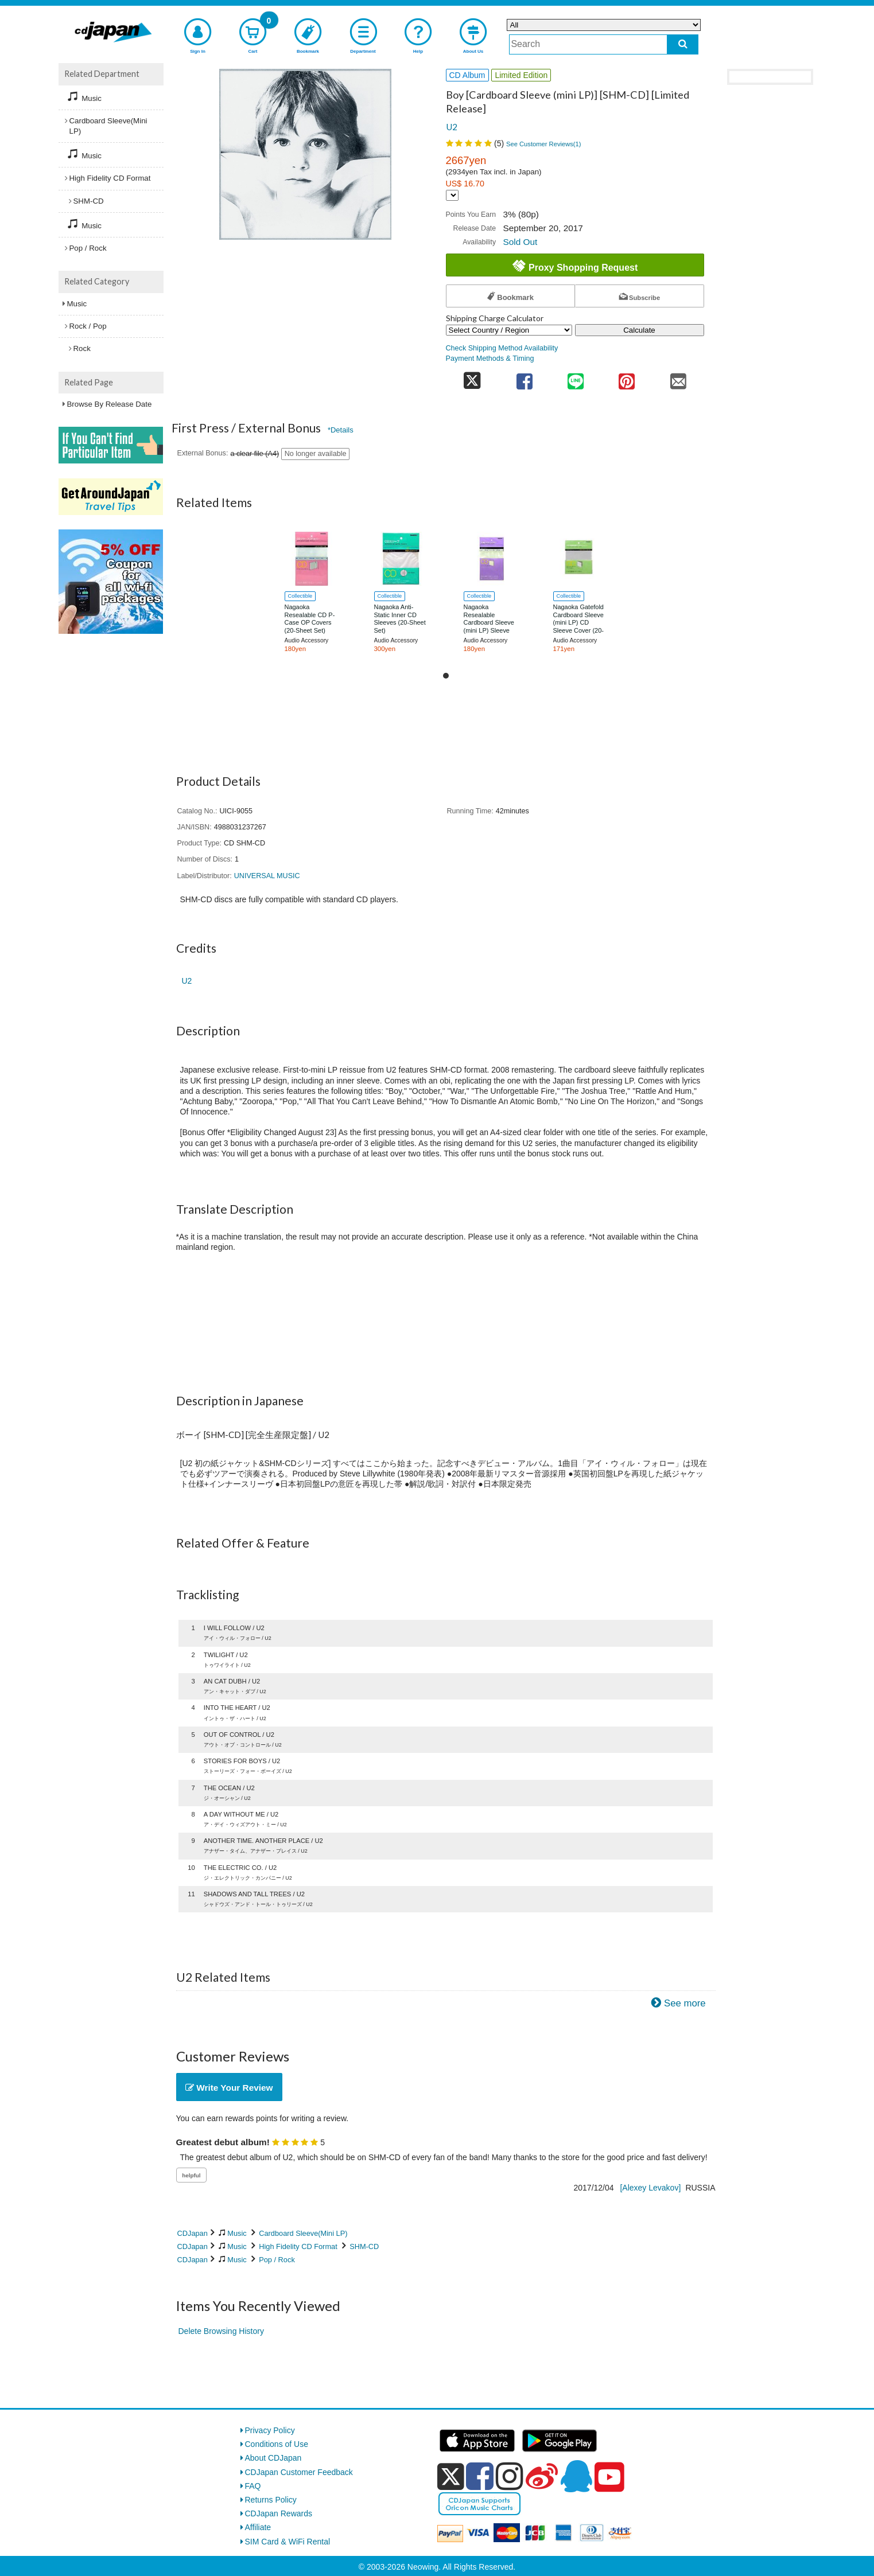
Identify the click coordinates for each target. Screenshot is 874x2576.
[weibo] (542, 2476)
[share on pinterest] (626, 378)
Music (236, 2233)
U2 (451, 127)
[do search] (682, 44)
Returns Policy (271, 2499)
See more (685, 2003)
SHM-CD (364, 2246)
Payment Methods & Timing (490, 358)
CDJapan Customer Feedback (299, 2472)
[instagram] (509, 2476)
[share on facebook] (524, 378)
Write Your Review (229, 2087)
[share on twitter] (472, 378)
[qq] (576, 2476)
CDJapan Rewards (279, 2513)
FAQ (253, 2486)
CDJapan (192, 2233)
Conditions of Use (277, 2444)
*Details (341, 430)
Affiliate (258, 2527)
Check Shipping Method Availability (502, 348)
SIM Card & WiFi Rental (288, 2541)
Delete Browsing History (221, 2331)
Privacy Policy (270, 2430)
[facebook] (480, 2476)
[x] (450, 2476)
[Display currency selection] (452, 195)
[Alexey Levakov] (650, 2187)
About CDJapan (273, 2457)
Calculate (639, 330)
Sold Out (520, 242)
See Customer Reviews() (543, 144)
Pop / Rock (277, 2259)
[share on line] (575, 378)
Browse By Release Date (109, 404)
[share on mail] (678, 378)
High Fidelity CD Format (298, 2246)
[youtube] (609, 2477)
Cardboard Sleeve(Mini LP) (303, 2233)
